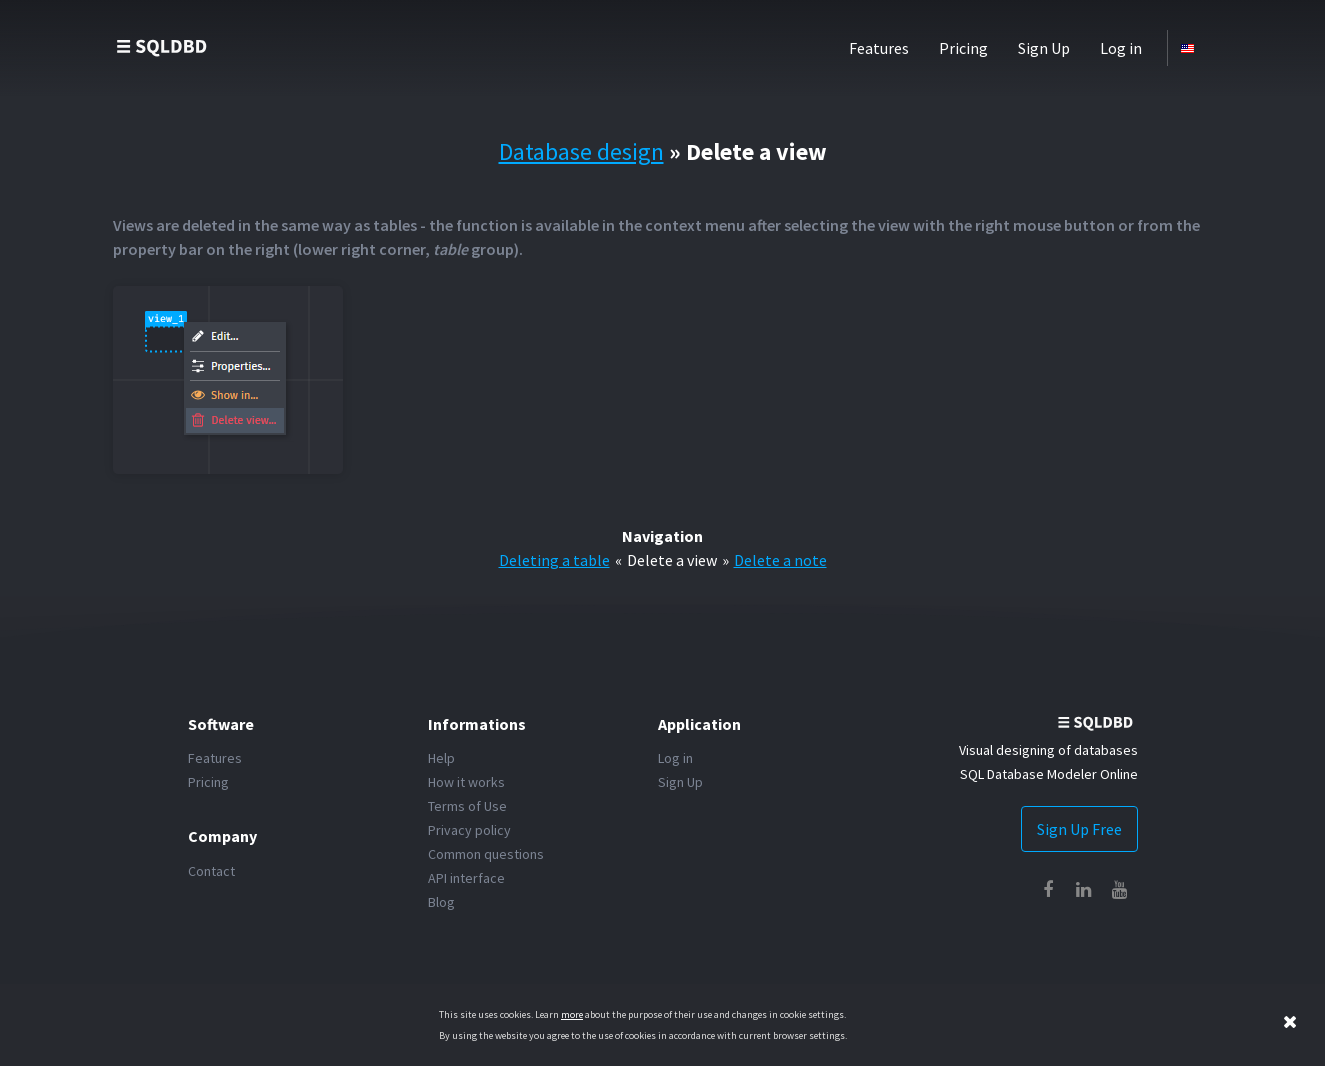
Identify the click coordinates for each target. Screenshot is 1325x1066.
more (572, 1014)
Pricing (963, 48)
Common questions (486, 854)
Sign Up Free (1079, 829)
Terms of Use (467, 806)
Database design (581, 151)
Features (879, 48)
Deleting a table (554, 560)
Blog (441, 902)
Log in (1121, 48)
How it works (466, 782)
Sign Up (1044, 48)
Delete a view (672, 560)
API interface (466, 878)
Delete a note (780, 560)
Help (441, 758)
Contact (211, 871)
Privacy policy (469, 830)
